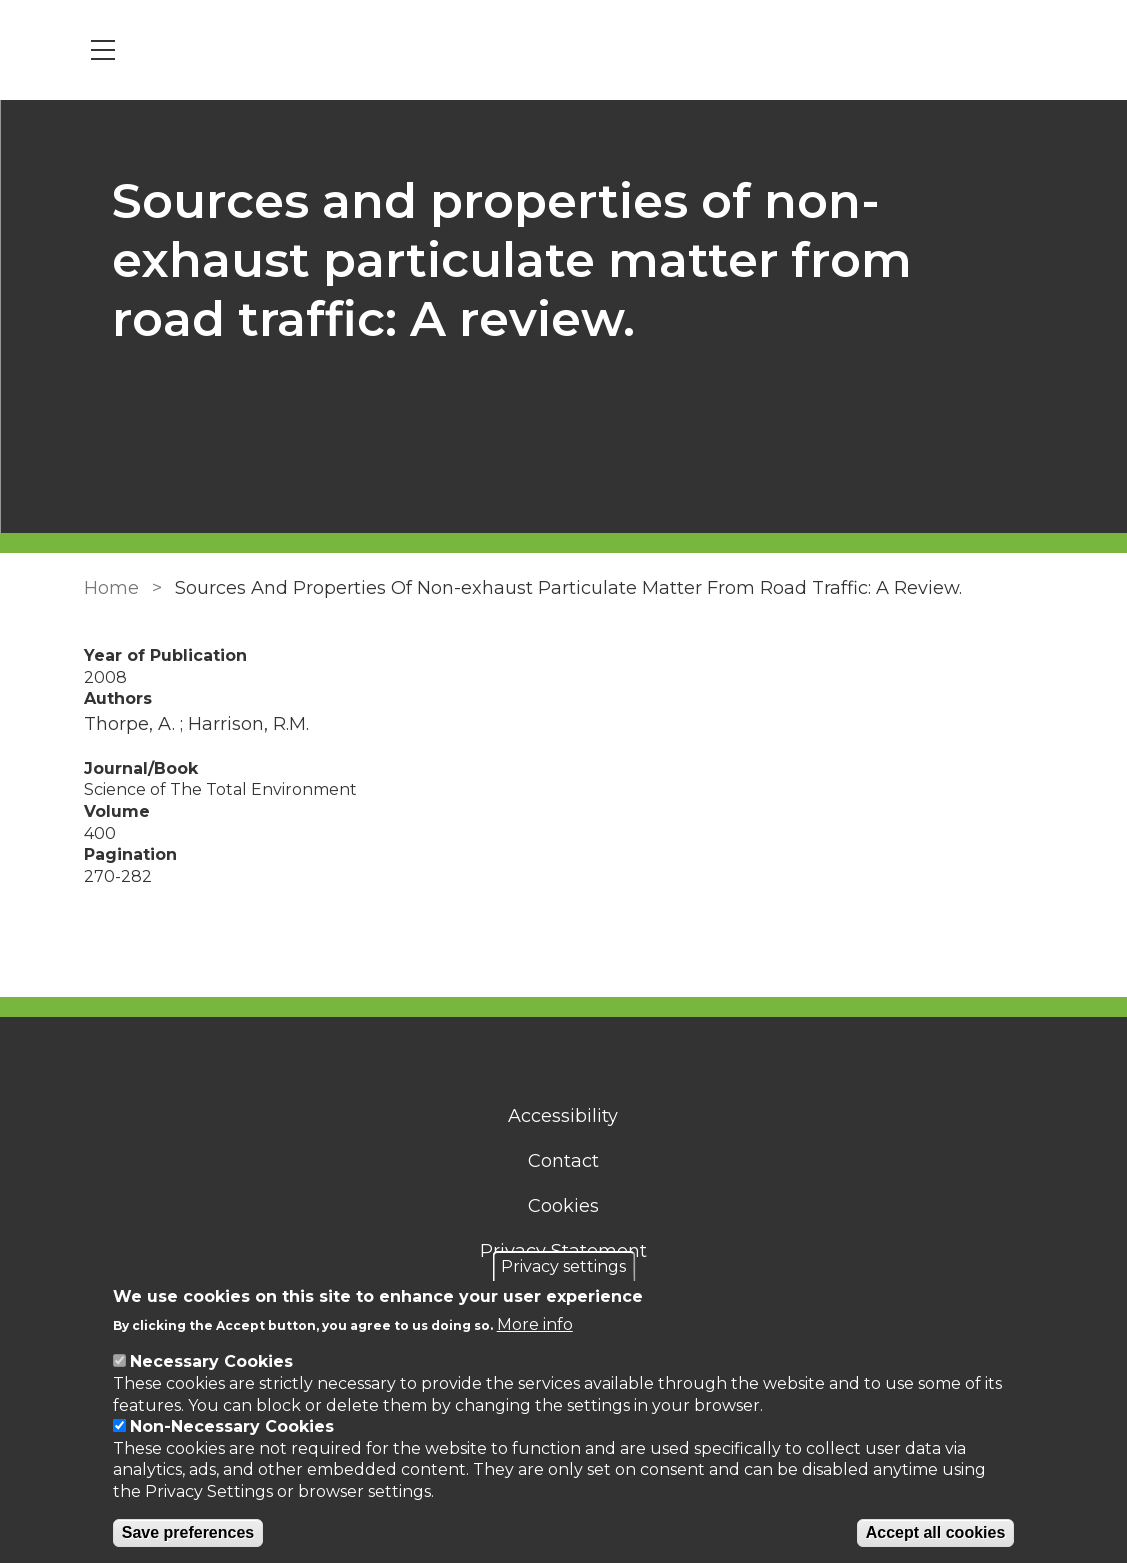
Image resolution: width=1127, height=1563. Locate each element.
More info (535, 1324)
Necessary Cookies (211, 1361)
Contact (563, 1161)
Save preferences (188, 1532)
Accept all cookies (936, 1532)
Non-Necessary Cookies (232, 1426)
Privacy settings (563, 1266)
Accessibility (564, 1116)
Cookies (563, 1206)
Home (111, 588)
